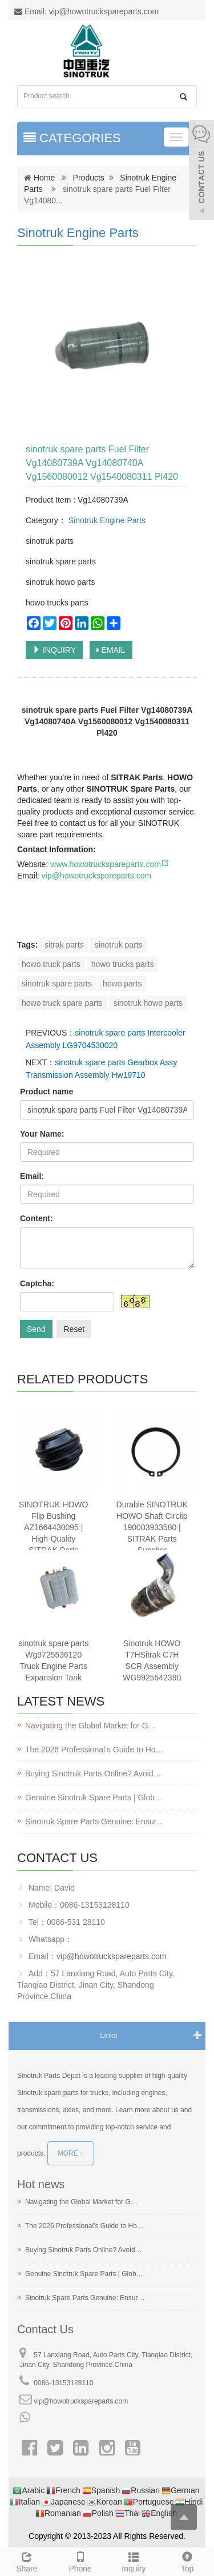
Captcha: (37, 1283)
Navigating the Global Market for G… (90, 1725)
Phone (80, 2560)
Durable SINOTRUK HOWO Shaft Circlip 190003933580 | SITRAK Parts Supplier (152, 1527)
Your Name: (42, 1133)
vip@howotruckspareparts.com (96, 875)
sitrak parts (64, 944)
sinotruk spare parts (57, 983)
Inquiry (134, 2560)
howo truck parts (51, 964)
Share (27, 2560)
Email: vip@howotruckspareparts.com (86, 11)
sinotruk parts (119, 944)
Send (36, 1329)
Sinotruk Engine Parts (78, 233)
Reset (73, 1329)
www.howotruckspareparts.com (109, 864)
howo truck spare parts (62, 1003)
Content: (36, 1218)
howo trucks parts (122, 964)
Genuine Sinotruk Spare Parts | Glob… (94, 1797)
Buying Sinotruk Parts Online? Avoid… (93, 1773)
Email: (32, 1176)
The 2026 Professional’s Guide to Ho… (94, 1749)
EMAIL (111, 650)
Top (187, 2560)
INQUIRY (54, 650)
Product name (46, 1091)
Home (44, 177)
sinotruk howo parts (148, 1003)
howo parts (122, 983)
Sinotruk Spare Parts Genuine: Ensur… (94, 1821)
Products (88, 177)
